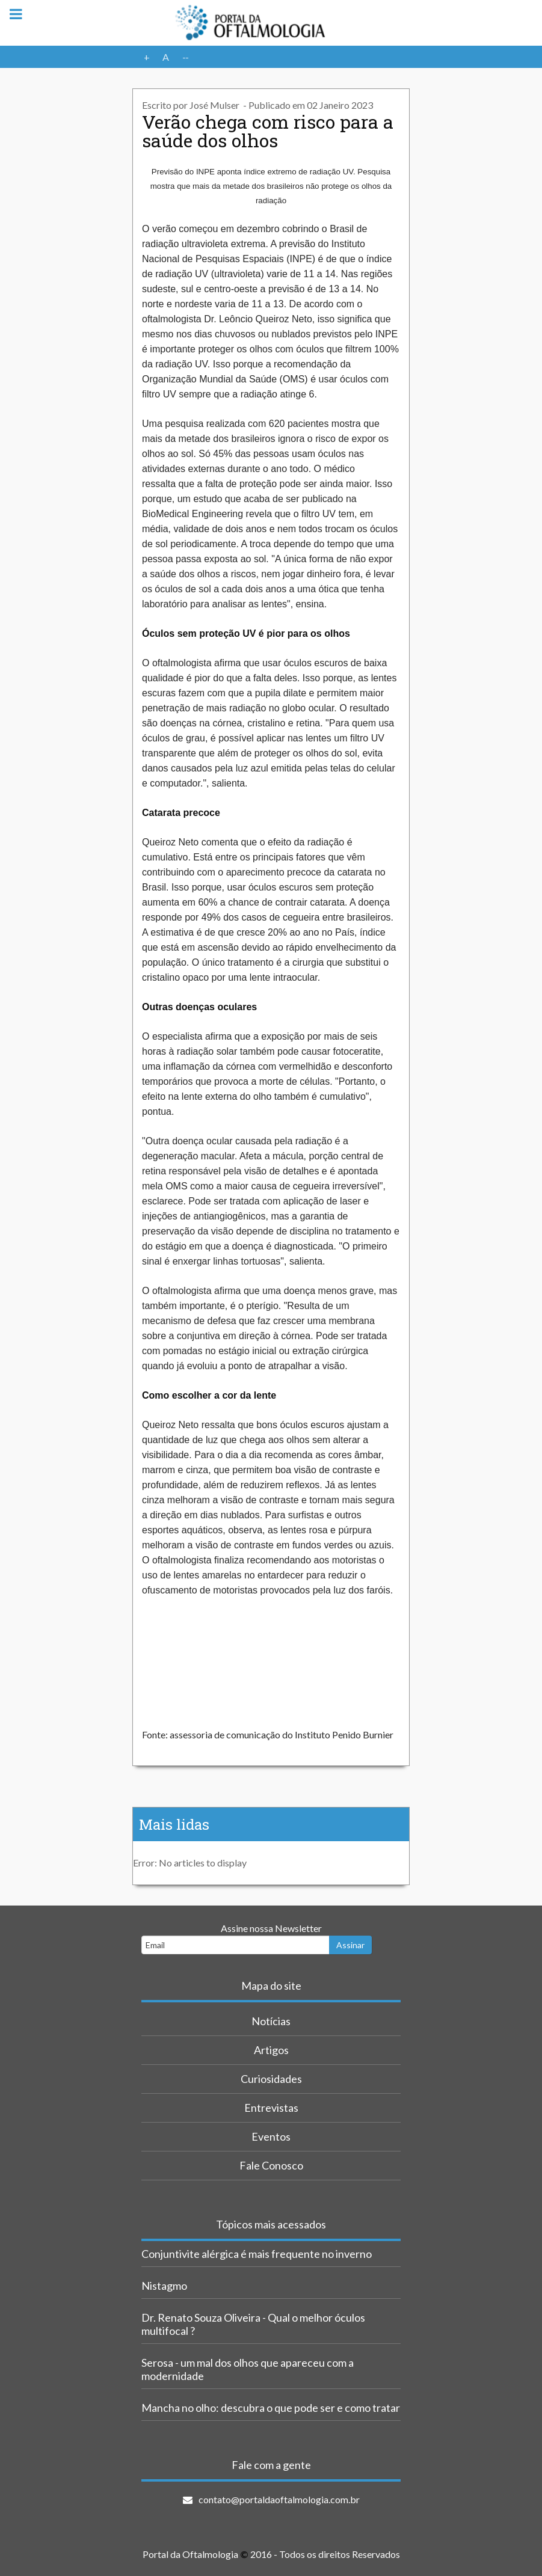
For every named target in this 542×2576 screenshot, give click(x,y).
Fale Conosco (271, 2165)
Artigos (271, 2049)
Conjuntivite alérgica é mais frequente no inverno (256, 2253)
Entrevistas (271, 2107)
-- (185, 57)
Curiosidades (271, 2078)
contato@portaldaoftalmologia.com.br (279, 2499)
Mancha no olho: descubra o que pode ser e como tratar (270, 2407)
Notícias (271, 2021)
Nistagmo (164, 2285)
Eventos (271, 2136)
